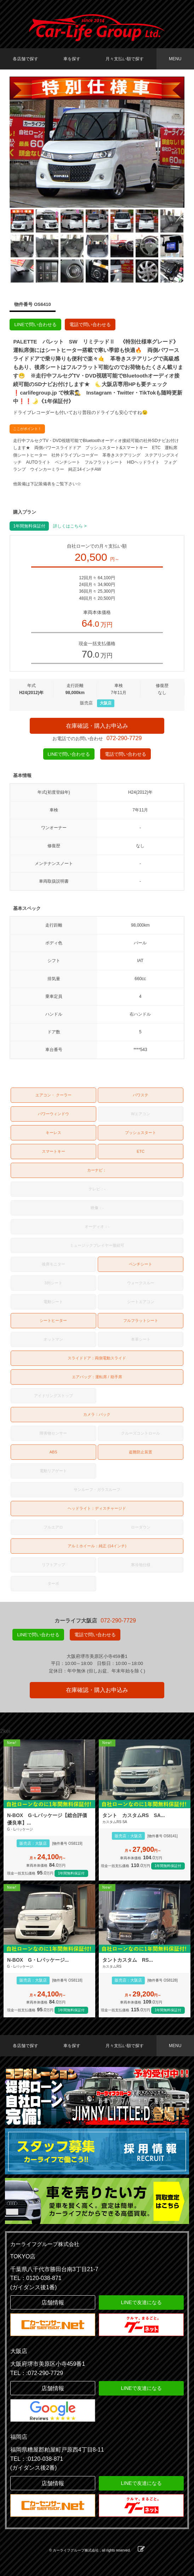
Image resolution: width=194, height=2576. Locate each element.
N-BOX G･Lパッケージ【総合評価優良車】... (47, 1819)
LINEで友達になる (141, 2302)
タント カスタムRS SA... (133, 1815)
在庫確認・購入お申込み (97, 726)
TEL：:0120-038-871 (36, 2459)
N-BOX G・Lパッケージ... (38, 1960)
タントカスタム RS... (127, 1960)
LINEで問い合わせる (35, 324)
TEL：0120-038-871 (36, 2278)
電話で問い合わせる (90, 324)
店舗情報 (52, 2303)
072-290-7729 (124, 738)
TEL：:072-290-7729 (36, 2373)
